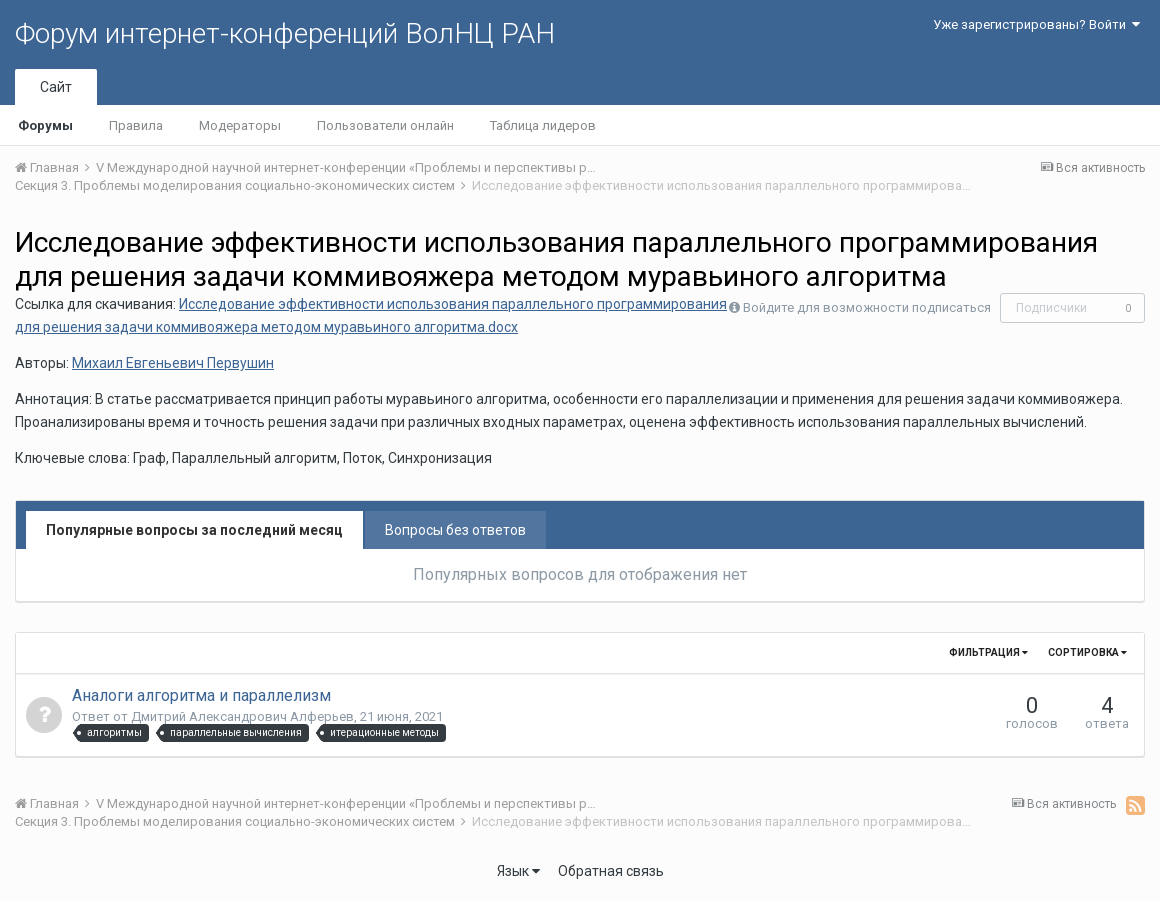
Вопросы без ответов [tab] (455, 530)
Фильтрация (988, 652)
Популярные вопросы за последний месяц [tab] (194, 530)
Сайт (56, 87)
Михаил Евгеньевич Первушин (173, 363)
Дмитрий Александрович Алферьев (242, 716)
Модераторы (240, 125)
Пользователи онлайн (385, 125)
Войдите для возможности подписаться (867, 307)
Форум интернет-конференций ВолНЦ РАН (285, 33)
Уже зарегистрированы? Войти (1036, 24)
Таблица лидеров (543, 125)
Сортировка (1087, 652)
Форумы (45, 125)
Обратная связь (611, 871)
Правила (136, 125)
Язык (518, 871)
